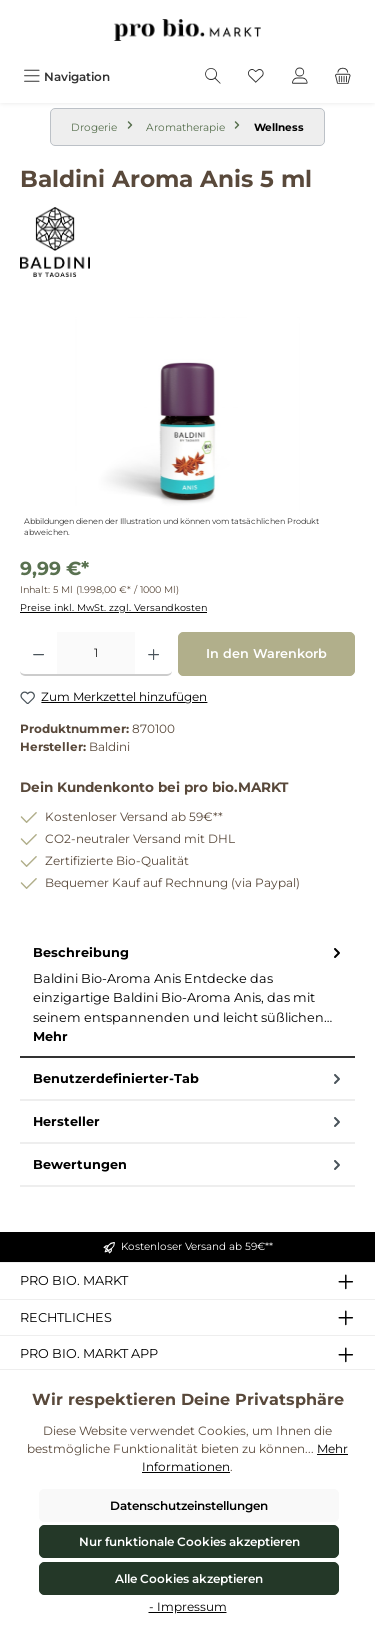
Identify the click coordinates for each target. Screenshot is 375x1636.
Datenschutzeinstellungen (189, 1505)
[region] (187, 429)
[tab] (187, 995)
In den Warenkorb (266, 653)
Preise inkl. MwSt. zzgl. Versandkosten (113, 607)
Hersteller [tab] (189, 1121)
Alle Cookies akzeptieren (189, 1578)
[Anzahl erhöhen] (153, 654)
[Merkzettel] (256, 76)
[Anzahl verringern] (38, 654)
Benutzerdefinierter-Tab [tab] (189, 1078)
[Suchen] (213, 76)
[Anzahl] (96, 654)
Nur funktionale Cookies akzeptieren (189, 1541)
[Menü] (66, 76)
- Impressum (188, 1606)
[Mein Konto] (300, 76)
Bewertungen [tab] (189, 1164)
